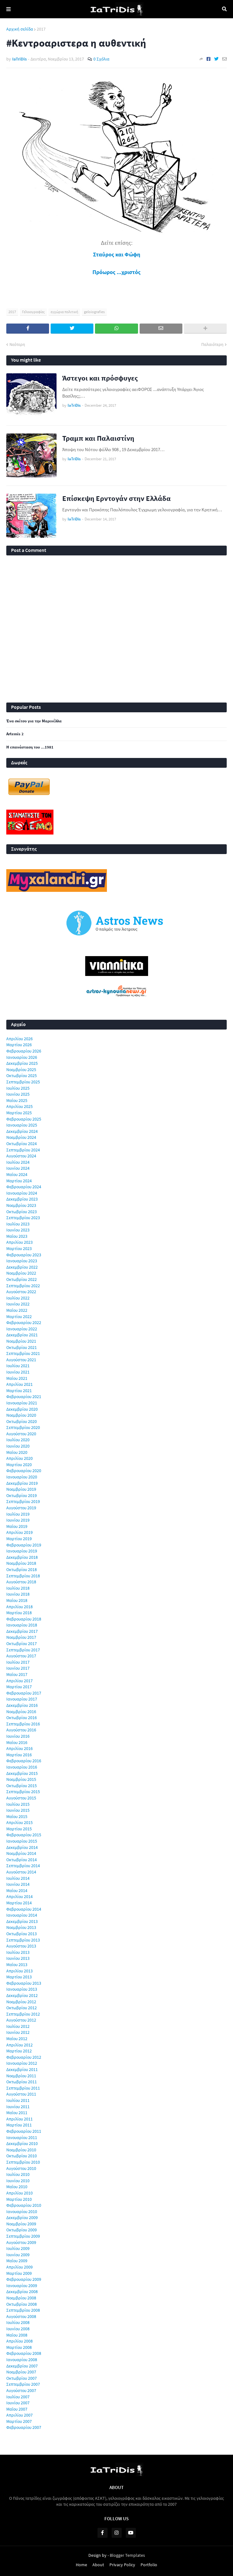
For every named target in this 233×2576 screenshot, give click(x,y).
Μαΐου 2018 (16, 1600)
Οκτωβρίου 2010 (21, 2156)
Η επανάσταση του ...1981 (29, 747)
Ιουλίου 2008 (18, 2322)
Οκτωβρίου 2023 (21, 1211)
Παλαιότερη (212, 344)
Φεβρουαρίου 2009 (23, 2279)
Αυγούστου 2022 (21, 1291)
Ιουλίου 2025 (18, 1088)
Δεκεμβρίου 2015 (22, 1773)
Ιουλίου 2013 (18, 1952)
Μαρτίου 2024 (19, 1181)
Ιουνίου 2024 (18, 1168)
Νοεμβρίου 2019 (21, 1489)
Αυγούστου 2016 (21, 1730)
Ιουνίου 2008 (18, 2329)
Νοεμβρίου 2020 (21, 1415)
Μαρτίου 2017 (19, 1687)
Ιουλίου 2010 (18, 2174)
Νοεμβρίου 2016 (21, 1711)
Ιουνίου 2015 (18, 1810)
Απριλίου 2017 (19, 1681)
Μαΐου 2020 (16, 1452)
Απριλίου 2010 (19, 2193)
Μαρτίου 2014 (19, 1903)
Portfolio (149, 2564)
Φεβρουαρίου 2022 (23, 1322)
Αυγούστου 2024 (21, 1156)
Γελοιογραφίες (33, 311)
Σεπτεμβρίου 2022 (23, 1285)
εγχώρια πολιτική (64, 311)
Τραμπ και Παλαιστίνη (98, 438)
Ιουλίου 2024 (18, 1162)
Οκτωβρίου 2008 (21, 2304)
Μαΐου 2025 (16, 1100)
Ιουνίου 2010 (18, 2180)
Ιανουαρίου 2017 (21, 1699)
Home (81, 2564)
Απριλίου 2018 (19, 1606)
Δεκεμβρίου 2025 (22, 1063)
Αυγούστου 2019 (21, 1508)
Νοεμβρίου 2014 (21, 1853)
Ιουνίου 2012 (18, 2032)
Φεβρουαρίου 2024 (23, 1187)
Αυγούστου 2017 (21, 1656)
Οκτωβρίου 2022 (21, 1279)
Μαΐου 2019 (16, 1526)
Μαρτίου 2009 (19, 2273)
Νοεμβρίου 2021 (21, 1341)
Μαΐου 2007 (16, 2409)
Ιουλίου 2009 (18, 2248)
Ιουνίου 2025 (18, 1094)
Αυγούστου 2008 (21, 2316)
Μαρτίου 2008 (19, 2347)
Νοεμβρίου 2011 (21, 2076)
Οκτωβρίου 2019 (21, 1495)
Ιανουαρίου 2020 (21, 1477)
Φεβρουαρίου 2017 (23, 1693)
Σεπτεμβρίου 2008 (23, 2310)
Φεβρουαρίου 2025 (23, 1119)
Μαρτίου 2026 (19, 1044)
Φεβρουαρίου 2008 (23, 2353)
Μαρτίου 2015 (19, 1829)
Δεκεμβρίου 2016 (22, 1705)
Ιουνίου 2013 (18, 1958)
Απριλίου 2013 (19, 1971)
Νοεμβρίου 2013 (21, 1927)
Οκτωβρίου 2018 (21, 1569)
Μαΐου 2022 (16, 1310)
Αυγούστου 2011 (21, 2094)
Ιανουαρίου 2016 (21, 1767)
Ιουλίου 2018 (18, 1588)
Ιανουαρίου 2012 (21, 2063)
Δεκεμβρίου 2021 (22, 1335)
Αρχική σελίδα (19, 29)
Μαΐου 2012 (16, 2038)
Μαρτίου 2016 (19, 1755)
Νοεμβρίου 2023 (21, 1205)
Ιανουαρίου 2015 (21, 1841)
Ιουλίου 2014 (18, 1878)
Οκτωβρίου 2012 (21, 2008)
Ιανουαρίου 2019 (21, 1551)
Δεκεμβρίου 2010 (22, 2143)
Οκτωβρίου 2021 (21, 1347)
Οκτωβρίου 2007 (21, 2378)
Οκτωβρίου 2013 (21, 1933)
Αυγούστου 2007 (21, 2390)
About (98, 2564)
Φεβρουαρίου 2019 (23, 1545)
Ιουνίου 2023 (18, 1230)
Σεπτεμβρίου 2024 (23, 1150)
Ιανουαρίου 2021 (21, 1403)
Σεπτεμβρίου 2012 (23, 2014)
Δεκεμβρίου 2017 (22, 1631)
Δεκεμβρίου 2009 (22, 2217)
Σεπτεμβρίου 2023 (23, 1217)
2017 (41, 29)
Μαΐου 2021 (16, 1378)
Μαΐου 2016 (16, 1742)
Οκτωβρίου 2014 (21, 1859)
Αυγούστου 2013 (21, 1946)
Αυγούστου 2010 (21, 2168)
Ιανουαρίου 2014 (21, 1915)
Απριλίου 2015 (19, 1822)
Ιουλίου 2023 (18, 1224)
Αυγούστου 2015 (21, 1798)
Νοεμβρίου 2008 (21, 2298)
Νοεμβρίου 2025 (21, 1069)
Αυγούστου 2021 (21, 1360)
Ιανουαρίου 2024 (21, 1193)
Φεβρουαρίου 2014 (23, 1909)
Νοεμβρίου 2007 (21, 2372)
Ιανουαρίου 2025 (21, 1125)
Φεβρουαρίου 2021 (23, 1396)
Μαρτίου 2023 (19, 1248)
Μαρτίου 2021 (19, 1390)
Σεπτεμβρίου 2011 (23, 2088)
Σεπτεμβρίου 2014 (23, 1865)
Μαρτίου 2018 (19, 1612)
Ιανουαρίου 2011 (21, 2137)
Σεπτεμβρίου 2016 (23, 1724)
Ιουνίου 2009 (18, 2255)
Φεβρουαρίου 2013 (23, 1983)
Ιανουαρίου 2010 (21, 2211)
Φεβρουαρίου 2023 (23, 1255)
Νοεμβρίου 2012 (21, 2002)
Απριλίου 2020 (19, 1458)
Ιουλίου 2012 (18, 2026)
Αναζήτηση (224, 9)
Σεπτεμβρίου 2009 (23, 2236)
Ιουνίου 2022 (18, 1304)
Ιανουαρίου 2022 (21, 1329)
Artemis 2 (15, 734)
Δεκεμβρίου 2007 (22, 2366)
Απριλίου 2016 (19, 1748)
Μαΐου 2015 (16, 1816)
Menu (8, 9)
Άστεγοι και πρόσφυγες (100, 377)
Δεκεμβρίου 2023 (22, 1199)
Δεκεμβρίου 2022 (22, 1267)
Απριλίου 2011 (19, 2119)
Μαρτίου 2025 (19, 1113)
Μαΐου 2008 (16, 2335)
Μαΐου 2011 (16, 2112)
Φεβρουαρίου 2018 (23, 1619)
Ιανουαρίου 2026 (21, 1057)
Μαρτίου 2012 (19, 2051)
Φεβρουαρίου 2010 (23, 2205)
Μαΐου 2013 (16, 1964)
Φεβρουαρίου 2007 (23, 2427)
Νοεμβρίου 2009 (21, 2224)
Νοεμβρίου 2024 (21, 1137)
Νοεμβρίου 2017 (21, 1637)
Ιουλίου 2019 (18, 1514)
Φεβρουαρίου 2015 (23, 1835)
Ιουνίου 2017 (18, 1668)
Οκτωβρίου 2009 (21, 2230)
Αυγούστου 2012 (21, 2020)
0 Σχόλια (101, 59)
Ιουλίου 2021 (18, 1365)
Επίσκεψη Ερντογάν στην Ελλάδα (116, 498)
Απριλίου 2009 (19, 2267)
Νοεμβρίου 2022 (21, 1273)
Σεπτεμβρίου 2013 (23, 1940)
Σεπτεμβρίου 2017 (23, 1650)
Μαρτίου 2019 (19, 1538)
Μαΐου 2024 (16, 1174)
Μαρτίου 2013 (19, 1977)
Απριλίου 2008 (19, 2341)
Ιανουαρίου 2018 (21, 1625)
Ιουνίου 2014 (18, 1884)
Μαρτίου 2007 (19, 2421)
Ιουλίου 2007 (18, 2397)
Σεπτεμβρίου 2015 (23, 1791)
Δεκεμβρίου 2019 (22, 1483)
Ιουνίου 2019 (18, 1520)
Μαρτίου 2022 (19, 1316)
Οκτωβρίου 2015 (21, 1785)
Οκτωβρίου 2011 (21, 2082)
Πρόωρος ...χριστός (116, 272)
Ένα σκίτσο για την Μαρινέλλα (34, 721)
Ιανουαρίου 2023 (21, 1261)
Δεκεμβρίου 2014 (22, 1847)
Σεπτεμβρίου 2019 (23, 1501)
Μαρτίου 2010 (19, 2199)
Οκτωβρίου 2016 (21, 1717)
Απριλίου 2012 (19, 2045)
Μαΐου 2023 (16, 1236)
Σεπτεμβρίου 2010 (23, 2162)
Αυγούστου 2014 (21, 1872)
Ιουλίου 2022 (18, 1298)
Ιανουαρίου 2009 (21, 2285)
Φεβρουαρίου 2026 (23, 1051)
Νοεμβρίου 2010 (21, 2150)
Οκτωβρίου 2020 (21, 1421)
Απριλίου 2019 (19, 1532)
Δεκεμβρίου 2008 (22, 2291)
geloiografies (94, 311)
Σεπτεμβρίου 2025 (23, 1082)
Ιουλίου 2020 (18, 1440)
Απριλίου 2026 (19, 1038)
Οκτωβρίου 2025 (21, 1075)
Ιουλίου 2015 (18, 1804)
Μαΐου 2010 (16, 2186)
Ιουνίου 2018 (18, 1594)
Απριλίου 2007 (19, 2415)
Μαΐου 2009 (16, 2260)
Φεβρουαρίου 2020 (23, 1470)
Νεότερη (17, 344)
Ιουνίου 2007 (18, 2403)
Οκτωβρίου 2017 (21, 1643)
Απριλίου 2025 (19, 1106)
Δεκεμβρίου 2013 (22, 1921)
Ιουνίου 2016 (18, 1736)
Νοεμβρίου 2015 (21, 1779)
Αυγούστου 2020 (21, 1434)
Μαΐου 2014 (16, 1890)
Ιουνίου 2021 (18, 1372)
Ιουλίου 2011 (18, 2100)
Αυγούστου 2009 (21, 2242)
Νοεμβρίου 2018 (21, 1563)
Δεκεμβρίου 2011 (22, 2069)
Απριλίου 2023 (19, 1242)
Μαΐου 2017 (16, 1674)
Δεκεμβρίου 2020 (22, 1409)
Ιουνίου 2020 (18, 1446)
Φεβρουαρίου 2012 (23, 2057)
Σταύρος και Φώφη (116, 254)
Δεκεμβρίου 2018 (22, 1557)
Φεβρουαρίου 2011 (23, 2131)
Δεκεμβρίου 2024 (22, 1131)
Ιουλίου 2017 (18, 1662)
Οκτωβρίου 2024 (21, 1143)
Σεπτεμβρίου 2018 (23, 1576)
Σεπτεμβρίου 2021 (23, 1353)
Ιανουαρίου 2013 (21, 1989)
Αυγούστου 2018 (21, 1582)
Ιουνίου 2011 (18, 2106)
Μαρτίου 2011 (19, 2125)
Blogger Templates (127, 2555)
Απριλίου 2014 (19, 1896)
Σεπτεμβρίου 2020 (23, 1427)
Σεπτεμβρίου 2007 (23, 2384)
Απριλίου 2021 (19, 1384)
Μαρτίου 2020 (19, 1464)
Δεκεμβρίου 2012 (22, 1995)
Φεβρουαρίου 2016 (23, 1761)
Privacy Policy (122, 2564)
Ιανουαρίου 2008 (21, 2359)
